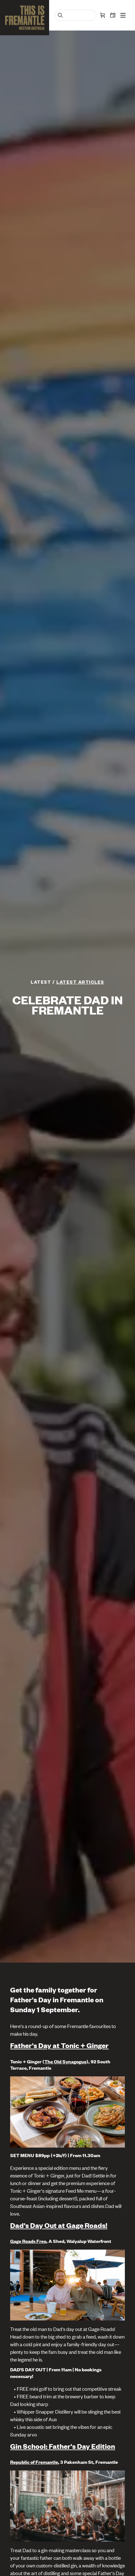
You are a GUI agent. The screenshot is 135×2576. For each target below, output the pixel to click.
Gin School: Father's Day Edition (62, 2446)
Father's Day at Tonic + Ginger (59, 2045)
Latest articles (80, 981)
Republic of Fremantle (34, 2461)
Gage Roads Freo (28, 2241)
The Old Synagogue (65, 2061)
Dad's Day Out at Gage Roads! (58, 2225)
